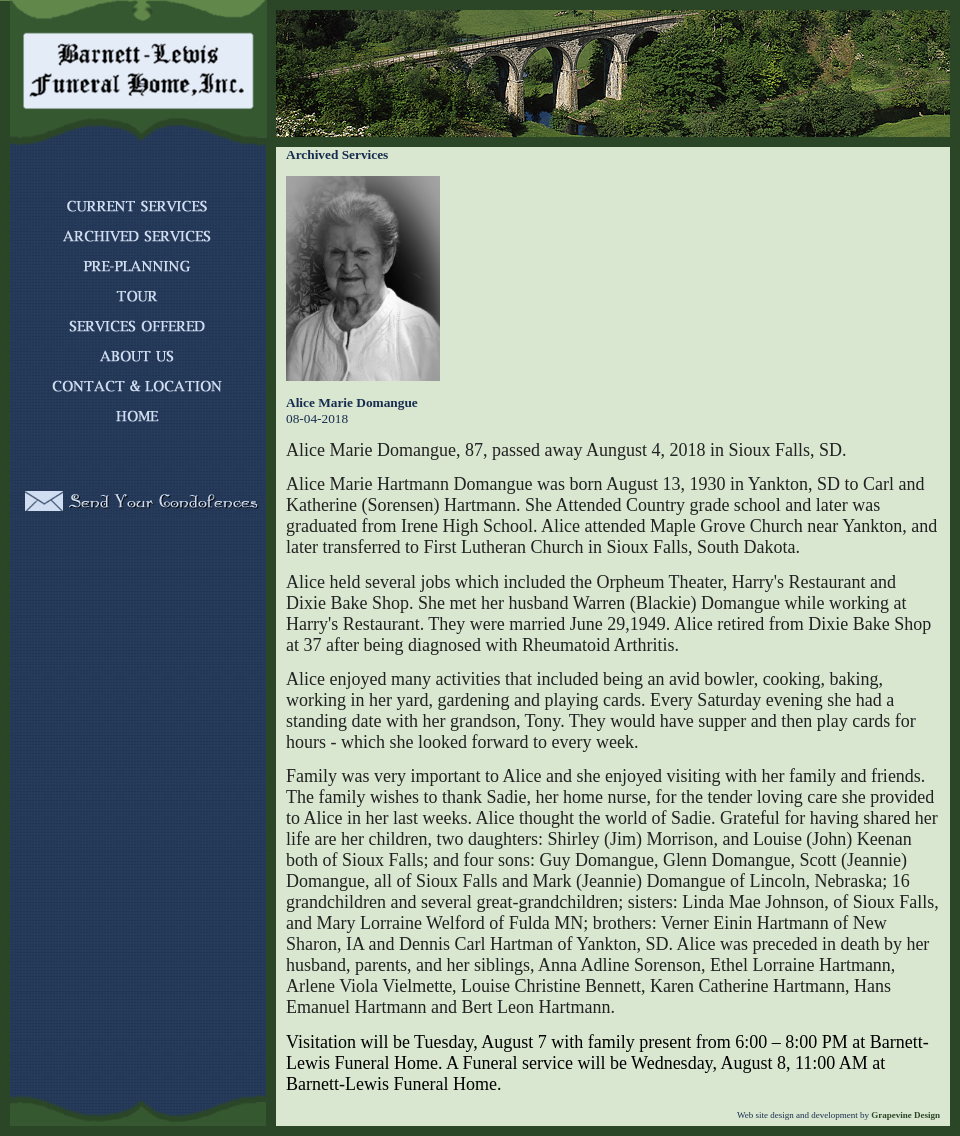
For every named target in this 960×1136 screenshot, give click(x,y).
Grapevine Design (904, 1115)
